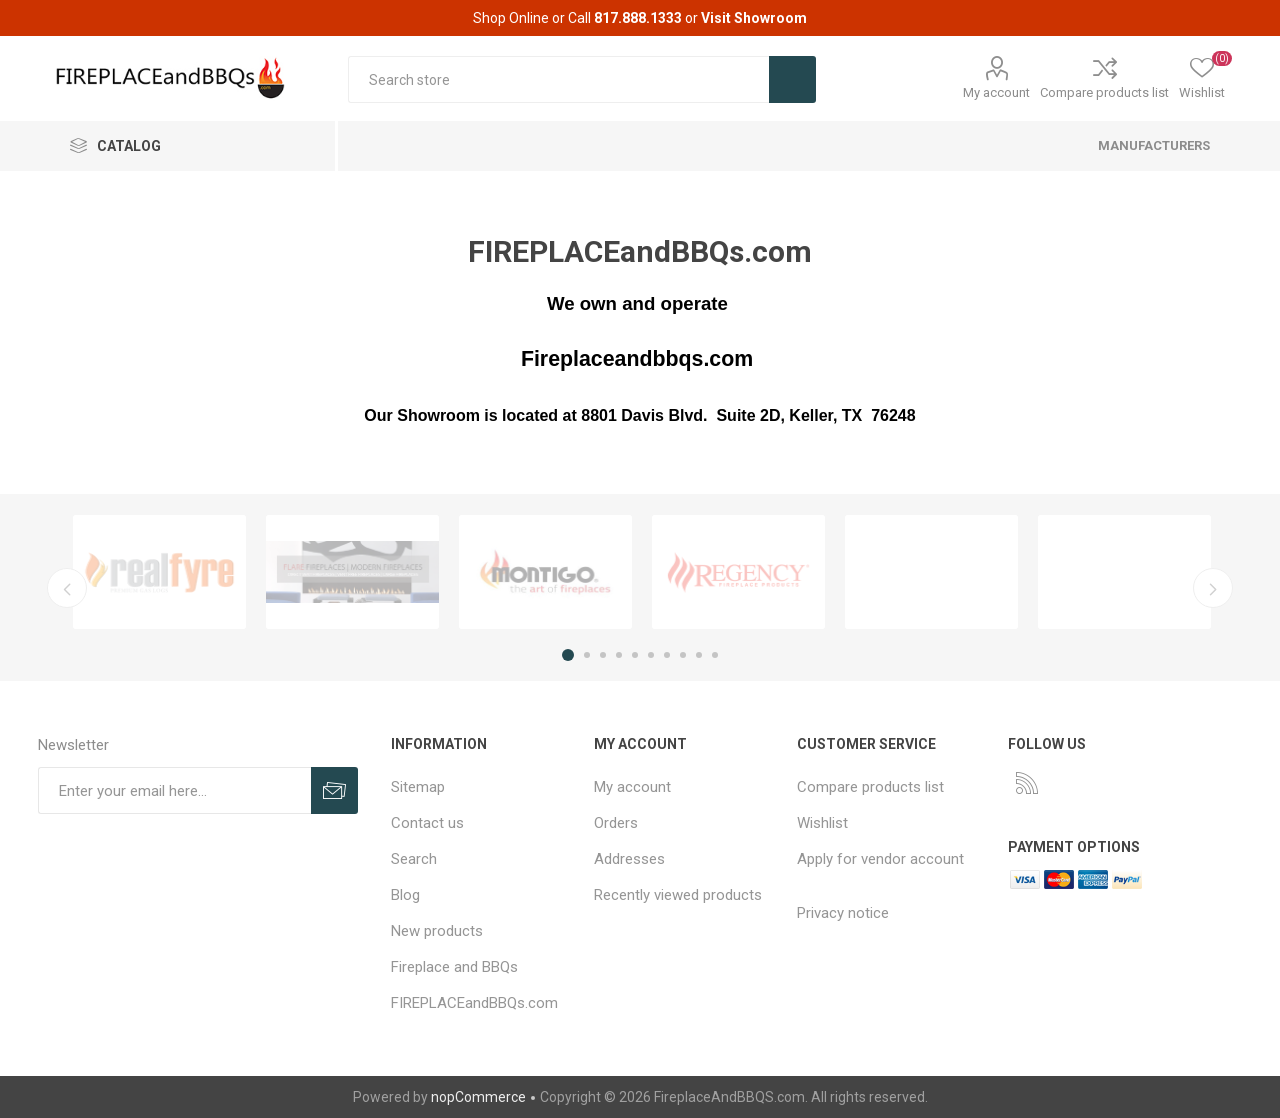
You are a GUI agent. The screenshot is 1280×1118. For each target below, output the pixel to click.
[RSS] (1027, 783)
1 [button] (568, 655)
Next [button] (1213, 588)
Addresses (629, 859)
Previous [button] (67, 588)
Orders (616, 823)
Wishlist (822, 823)
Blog (405, 895)
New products (437, 931)
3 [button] (603, 655)
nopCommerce (478, 1097)
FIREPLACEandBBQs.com (474, 1003)
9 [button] (699, 655)
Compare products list (1104, 92)
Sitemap (418, 787)
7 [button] (667, 655)
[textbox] (558, 79)
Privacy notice (843, 913)
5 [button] (635, 655)
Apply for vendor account (880, 859)
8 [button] (683, 655)
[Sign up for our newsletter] (174, 790)
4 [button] (619, 655)
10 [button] (715, 655)
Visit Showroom (754, 18)
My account (996, 92)
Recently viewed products (678, 895)
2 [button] (587, 655)
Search (414, 859)
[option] (159, 572)
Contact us (427, 823)
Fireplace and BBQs (454, 967)
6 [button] (651, 655)
